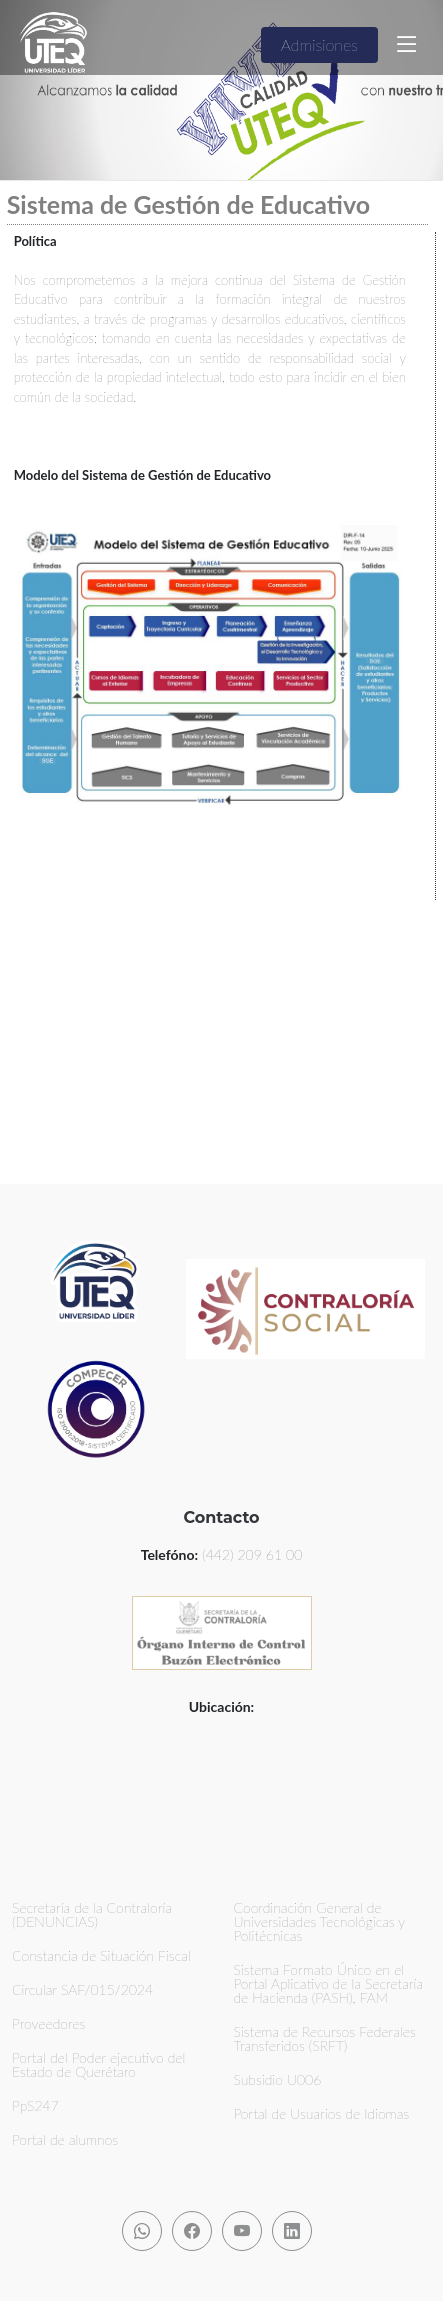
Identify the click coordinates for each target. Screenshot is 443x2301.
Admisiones (319, 44)
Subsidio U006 (278, 2080)
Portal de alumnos (65, 2140)
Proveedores (48, 2024)
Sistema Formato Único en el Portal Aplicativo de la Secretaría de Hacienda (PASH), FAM (329, 1984)
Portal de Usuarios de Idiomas (322, 2114)
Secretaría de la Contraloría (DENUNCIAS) (92, 1915)
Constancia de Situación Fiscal (101, 1956)
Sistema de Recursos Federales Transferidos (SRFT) (325, 2039)
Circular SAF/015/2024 (82, 1990)
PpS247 (35, 2106)
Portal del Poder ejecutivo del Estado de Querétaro (99, 2065)
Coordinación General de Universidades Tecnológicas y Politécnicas (319, 1922)
